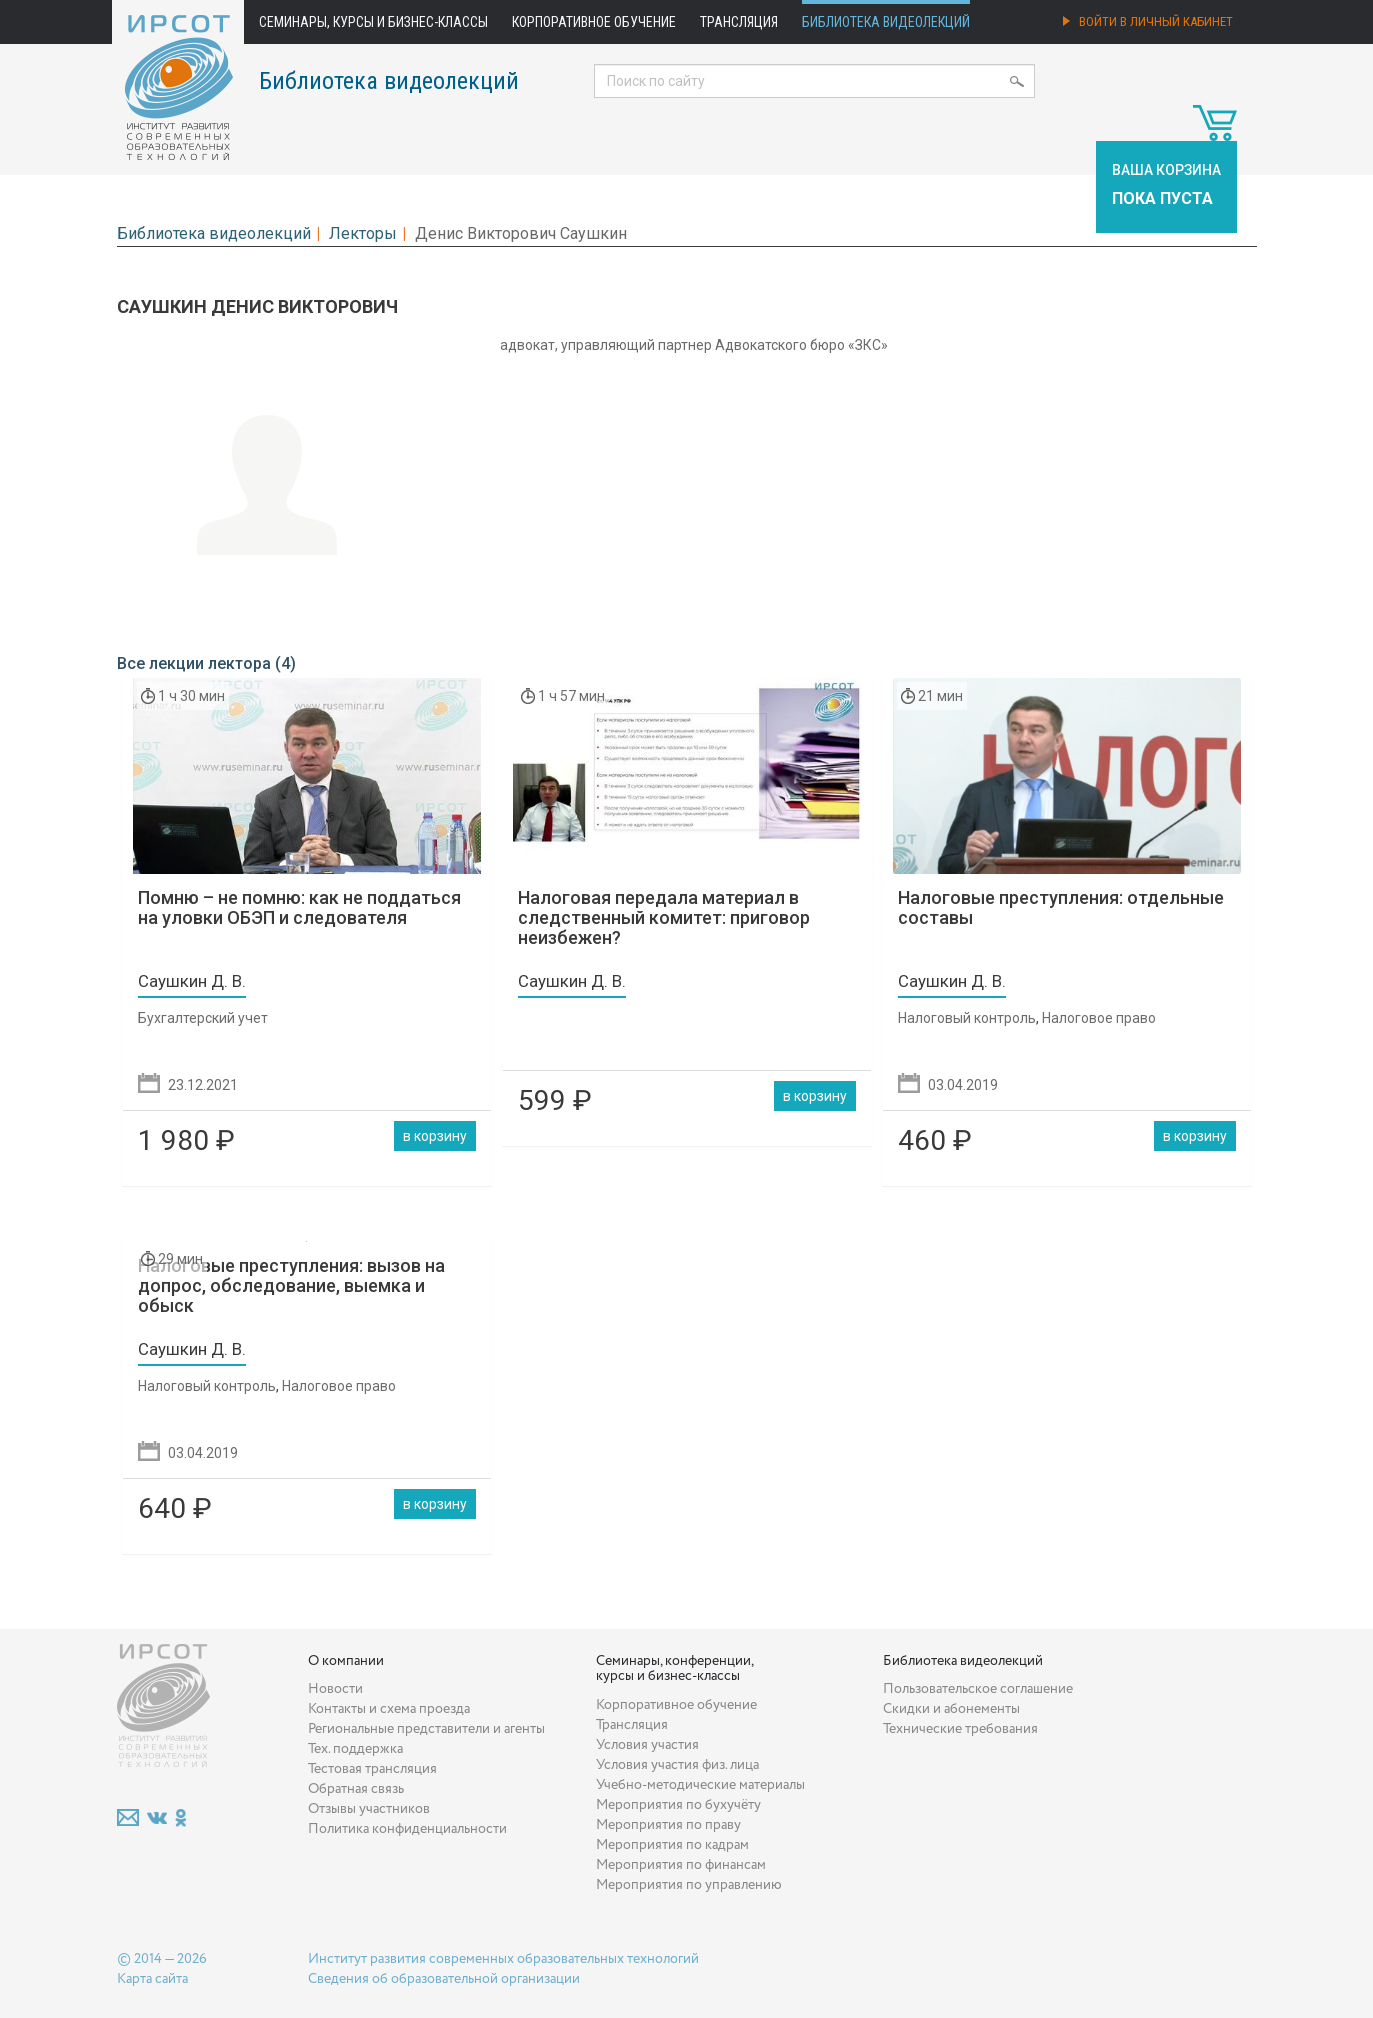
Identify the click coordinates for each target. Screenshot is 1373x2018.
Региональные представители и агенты (426, 1729)
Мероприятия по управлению (689, 1885)
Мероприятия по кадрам (672, 1845)
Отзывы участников (369, 1809)
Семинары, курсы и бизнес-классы (373, 22)
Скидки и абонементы (951, 1709)
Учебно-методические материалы (700, 1785)
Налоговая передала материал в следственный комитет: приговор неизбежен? (664, 917)
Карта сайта (152, 1979)
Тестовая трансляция (372, 1769)
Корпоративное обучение (594, 22)
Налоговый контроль (967, 1018)
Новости (335, 1689)
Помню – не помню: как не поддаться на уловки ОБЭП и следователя (299, 907)
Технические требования (960, 1729)
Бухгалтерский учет (203, 1018)
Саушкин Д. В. (192, 981)
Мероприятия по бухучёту (678, 1805)
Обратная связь (356, 1789)
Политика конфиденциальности (407, 1829)
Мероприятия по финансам (681, 1865)
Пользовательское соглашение (978, 1689)
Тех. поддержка (355, 1749)
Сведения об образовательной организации (444, 1979)
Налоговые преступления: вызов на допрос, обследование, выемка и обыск (291, 1285)
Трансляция (739, 22)
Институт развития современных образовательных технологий (503, 1959)
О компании (346, 1661)
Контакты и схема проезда (389, 1709)
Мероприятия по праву (668, 1825)
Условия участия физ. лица (677, 1765)
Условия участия (647, 1745)
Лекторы (363, 233)
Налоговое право (1099, 1018)
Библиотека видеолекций (886, 22)
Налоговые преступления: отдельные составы (1061, 907)
